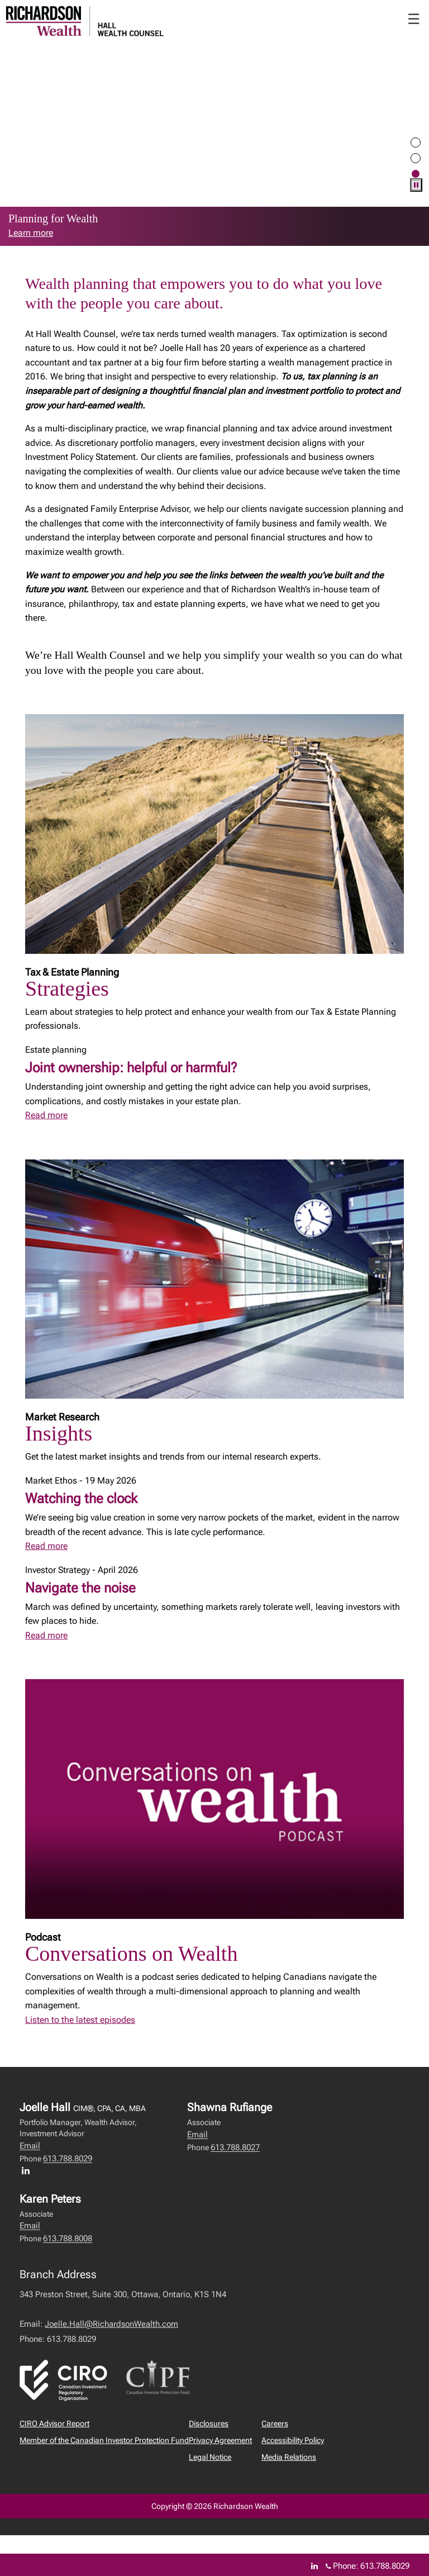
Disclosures (208, 2423)
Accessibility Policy (292, 2440)
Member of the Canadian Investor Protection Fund (104, 2440)
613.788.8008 (67, 2238)
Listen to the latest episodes (80, 2019)
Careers (274, 2423)
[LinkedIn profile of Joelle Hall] (28, 2170)
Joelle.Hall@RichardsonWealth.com (111, 2324)
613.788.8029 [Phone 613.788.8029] (384, 2566)
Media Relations (288, 2457)
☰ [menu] (413, 19)
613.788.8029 (67, 2159)
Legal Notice (210, 2457)
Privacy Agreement (220, 2440)
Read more (46, 1115)
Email (30, 2146)
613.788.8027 (235, 2147)
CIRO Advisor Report (54, 2423)
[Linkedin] (314, 2565)
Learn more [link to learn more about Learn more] (30, 232)
